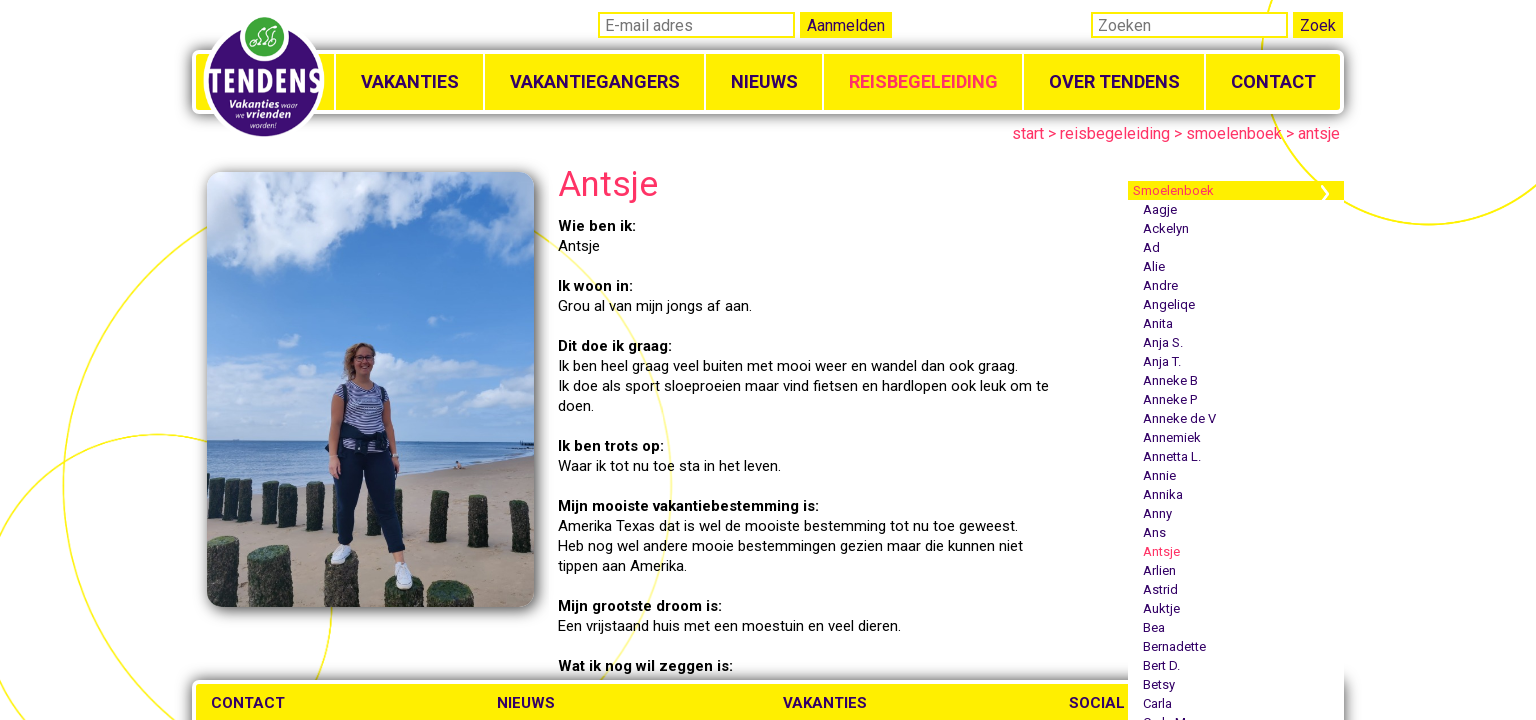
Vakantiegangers (595, 81)
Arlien (1159, 570)
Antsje (1161, 551)
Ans (1154, 532)
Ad (1151, 247)
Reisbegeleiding (923, 81)
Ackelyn (1166, 228)
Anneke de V (1179, 418)
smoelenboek (1234, 133)
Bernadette (1174, 646)
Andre (1160, 285)
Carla (1157, 703)
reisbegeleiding (1115, 133)
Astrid (1160, 589)
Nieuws (764, 81)
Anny (1157, 513)
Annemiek (1172, 437)
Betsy (1159, 684)
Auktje (1161, 608)
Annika (1163, 494)
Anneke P (1170, 399)
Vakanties (410, 81)
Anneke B (1170, 380)
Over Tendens (1114, 81)
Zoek (1318, 25)
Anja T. (1162, 361)
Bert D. (1161, 665)
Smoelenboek (1173, 190)
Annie (1159, 475)
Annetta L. (1172, 456)
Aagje (1160, 209)
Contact (1273, 81)
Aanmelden (846, 25)
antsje (1319, 133)
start (1028, 133)
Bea (1154, 627)
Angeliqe (1169, 304)
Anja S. (1163, 342)
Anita (1158, 323)
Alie (1154, 266)
